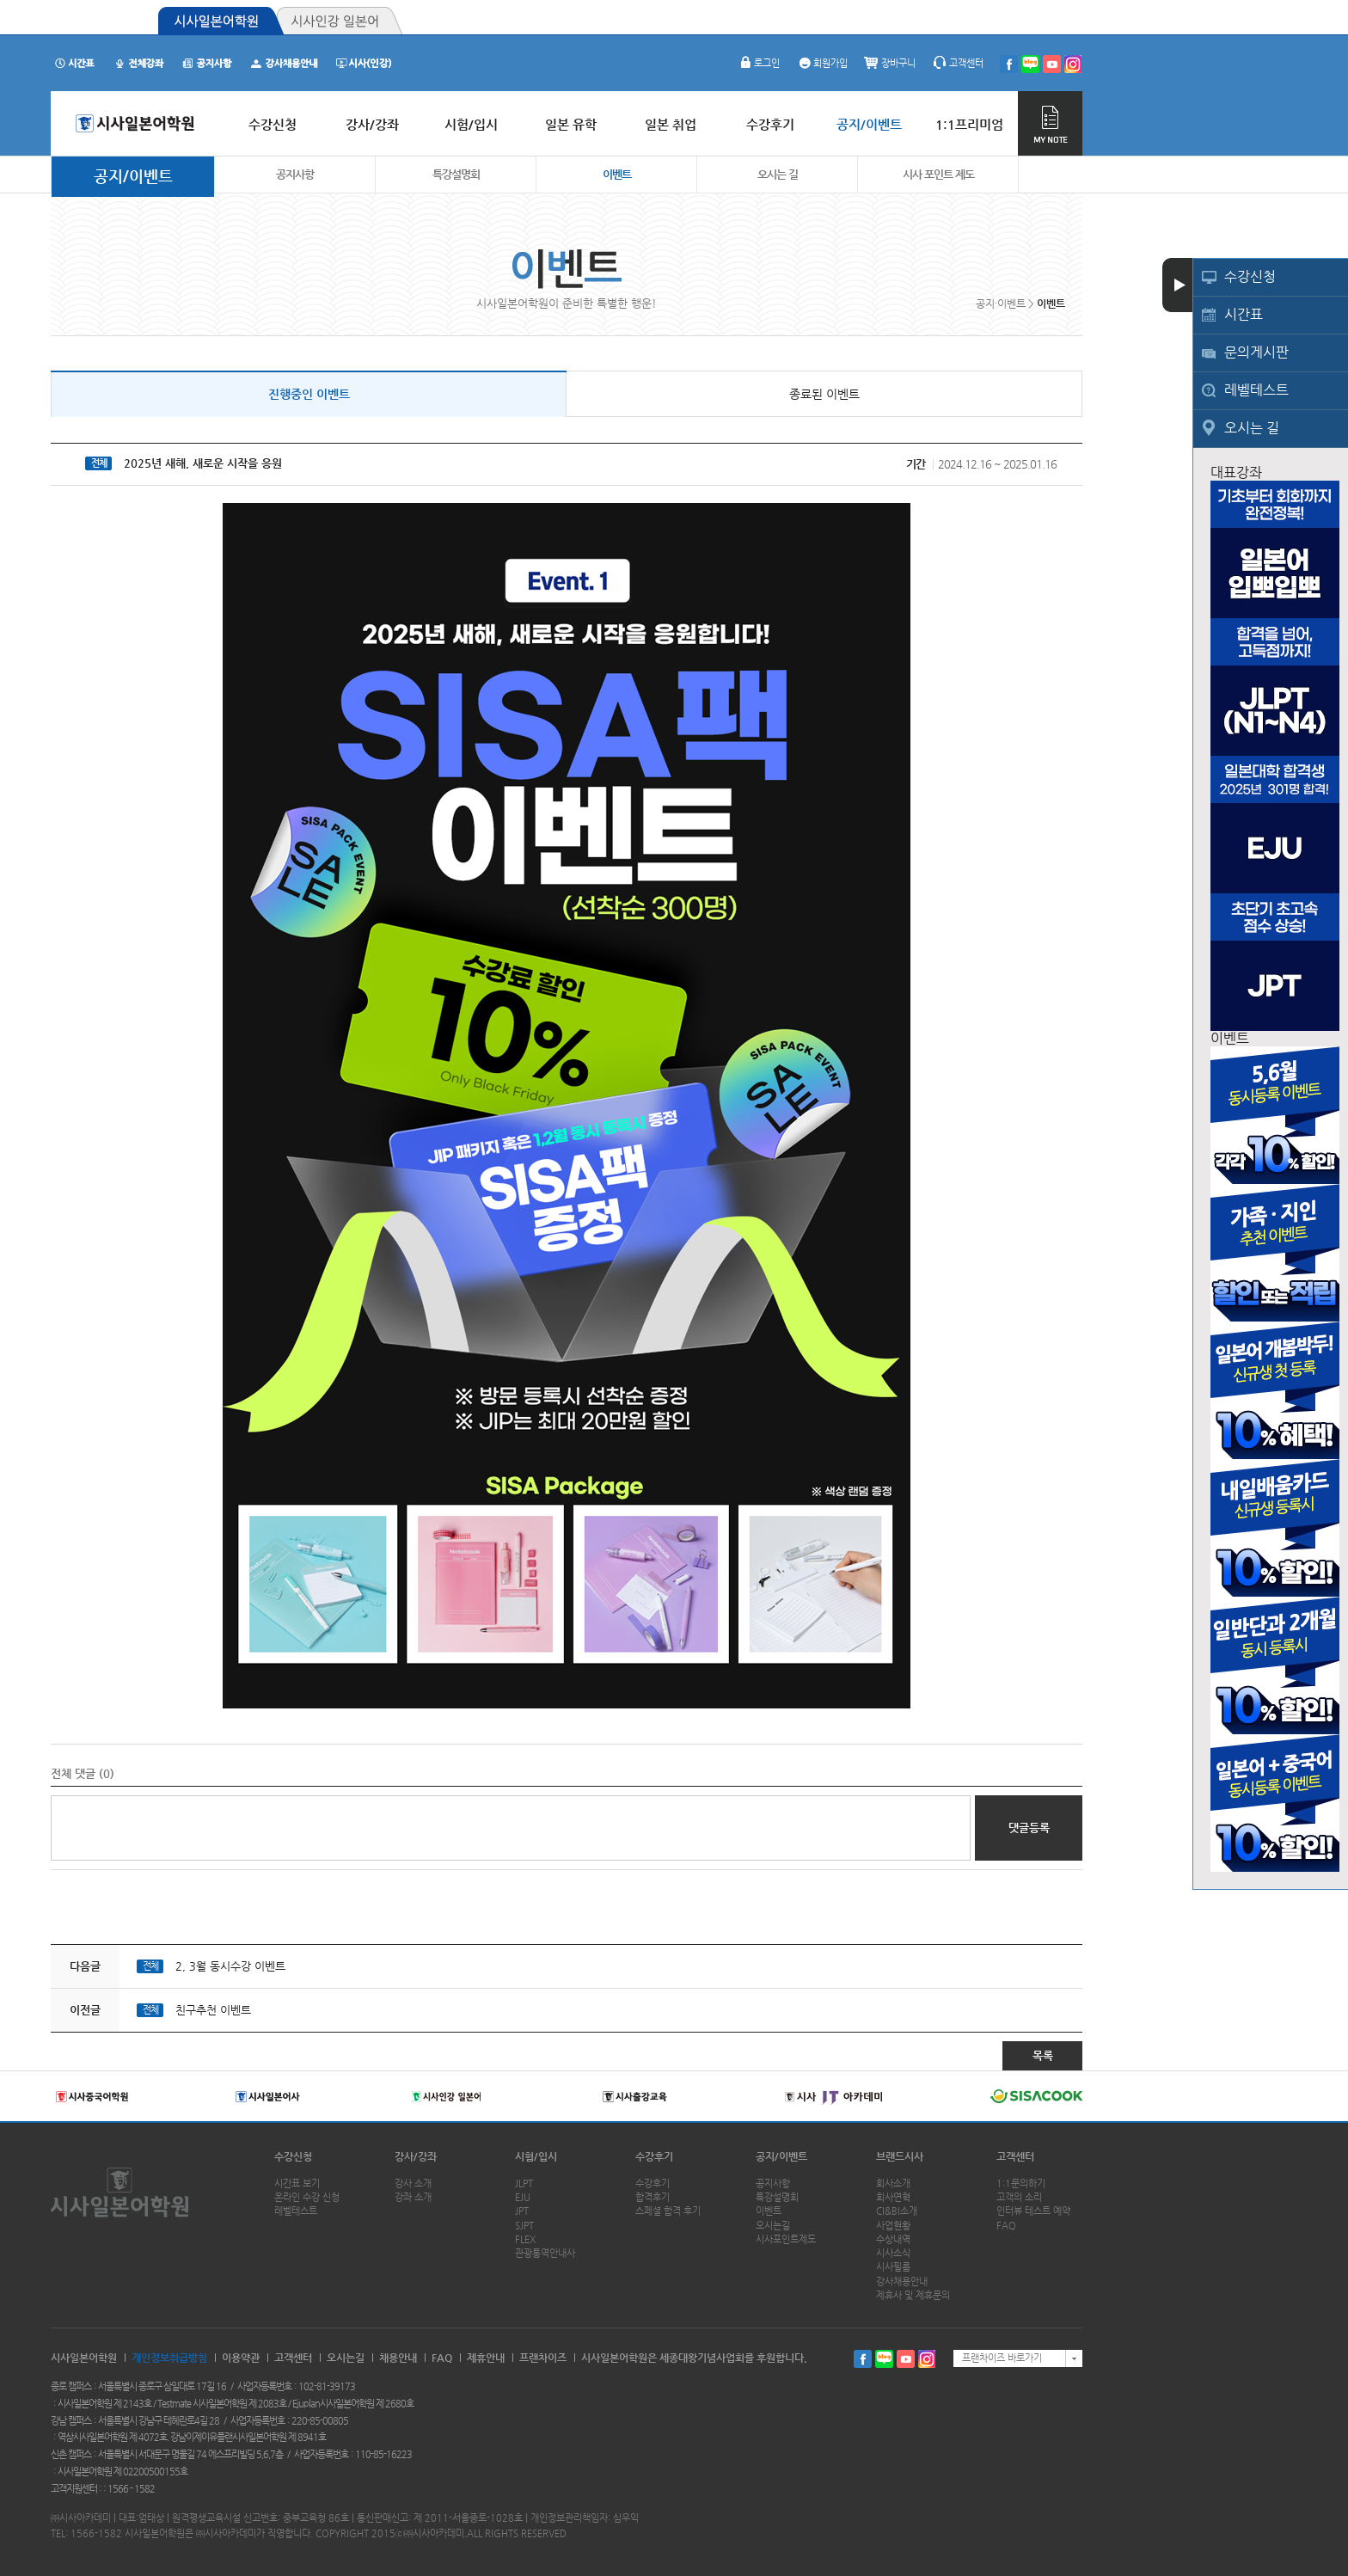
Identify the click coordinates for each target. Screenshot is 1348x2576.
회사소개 (893, 2183)
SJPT (524, 2225)
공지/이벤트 (133, 176)
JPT (522, 2211)
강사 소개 (413, 2183)
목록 (1042, 2055)
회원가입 (822, 63)
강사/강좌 (416, 2156)
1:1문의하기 (1020, 2183)
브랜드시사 (899, 2156)
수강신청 (1250, 276)
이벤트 (617, 174)
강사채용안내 (902, 2281)
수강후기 (654, 2156)
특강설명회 (456, 174)
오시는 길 (1251, 428)
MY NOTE (1050, 123)
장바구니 (890, 63)
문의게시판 (1256, 352)
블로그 (884, 2359)
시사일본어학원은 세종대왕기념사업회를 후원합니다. (694, 2358)
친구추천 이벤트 (213, 2009)
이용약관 (241, 2358)
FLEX (525, 2239)
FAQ (1006, 2225)
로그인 (758, 63)
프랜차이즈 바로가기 (1002, 2358)
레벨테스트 (1256, 390)
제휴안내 (486, 2358)
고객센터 (957, 63)
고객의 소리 (1019, 2197)
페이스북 (863, 2359)
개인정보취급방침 (169, 2358)
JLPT (524, 2183)
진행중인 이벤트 (309, 394)
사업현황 (893, 2225)
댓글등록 (1029, 1827)
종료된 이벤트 (824, 394)
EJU (522, 2197)
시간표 (1243, 314)
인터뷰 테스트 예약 (1033, 2211)
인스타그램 (927, 2359)
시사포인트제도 (786, 2239)
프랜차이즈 (543, 2358)
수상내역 (893, 2239)
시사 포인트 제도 (938, 174)
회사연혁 (893, 2197)
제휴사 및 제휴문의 (913, 2295)
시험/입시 (536, 2156)
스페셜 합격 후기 (668, 2211)
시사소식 (893, 2253)
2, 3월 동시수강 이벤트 (230, 1966)
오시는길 (773, 2225)
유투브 (906, 2359)
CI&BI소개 (896, 2211)
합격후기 (652, 2197)
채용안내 (398, 2358)
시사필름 (893, 2266)
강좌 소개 (413, 2197)
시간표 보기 (297, 2183)
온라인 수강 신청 (307, 2197)
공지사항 (295, 174)
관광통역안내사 (545, 2253)
